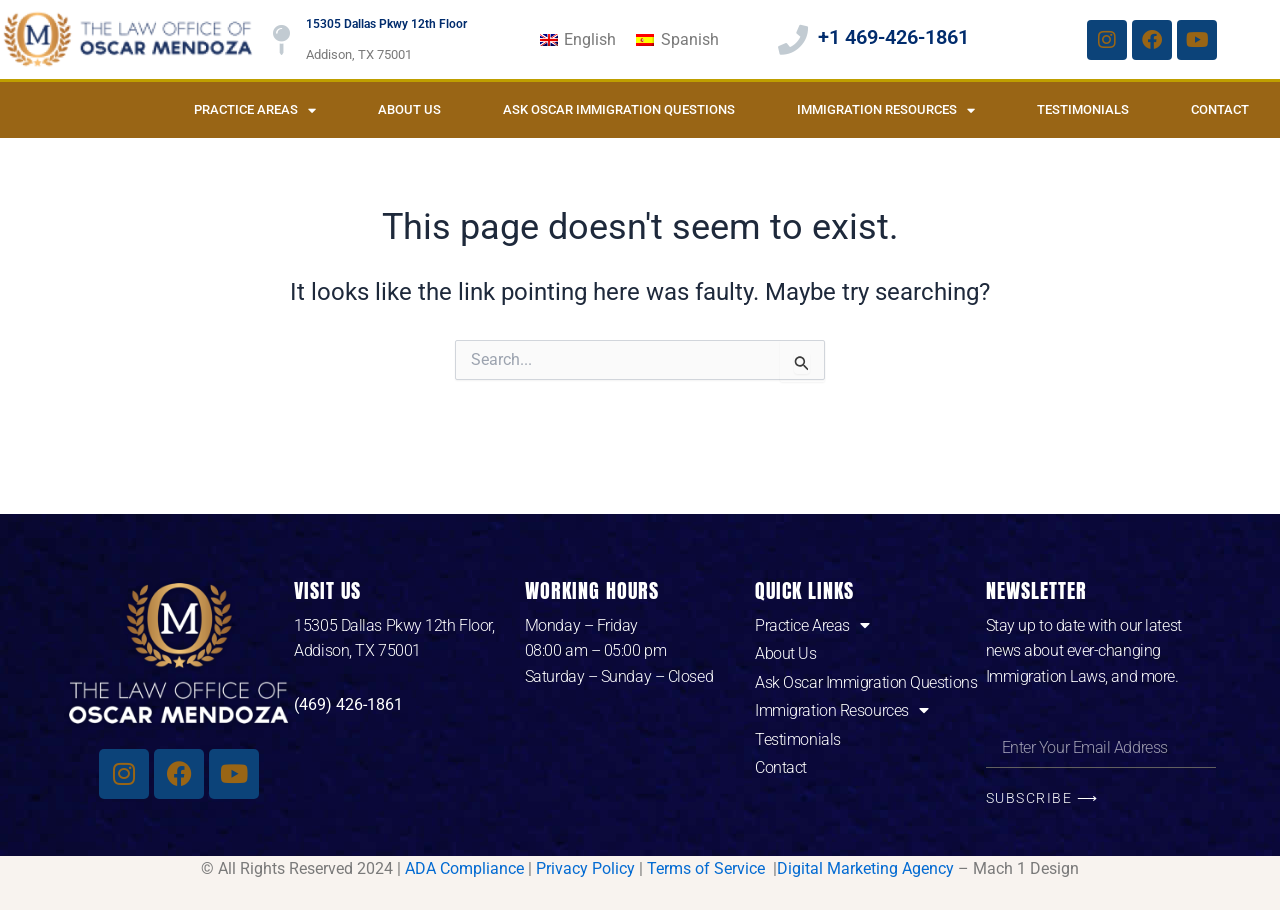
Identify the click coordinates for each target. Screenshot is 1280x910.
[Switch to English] (578, 40)
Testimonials (1083, 109)
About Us (409, 109)
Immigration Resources (886, 110)
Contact (1220, 109)
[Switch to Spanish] (677, 40)
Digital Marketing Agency (865, 868)
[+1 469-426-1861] (793, 40)
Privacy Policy (585, 868)
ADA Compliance (464, 868)
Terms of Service (708, 868)
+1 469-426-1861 (893, 37)
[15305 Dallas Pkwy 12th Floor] (281, 40)
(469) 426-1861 (348, 704)
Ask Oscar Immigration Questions (619, 109)
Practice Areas (255, 110)
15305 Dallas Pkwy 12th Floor (386, 24)
